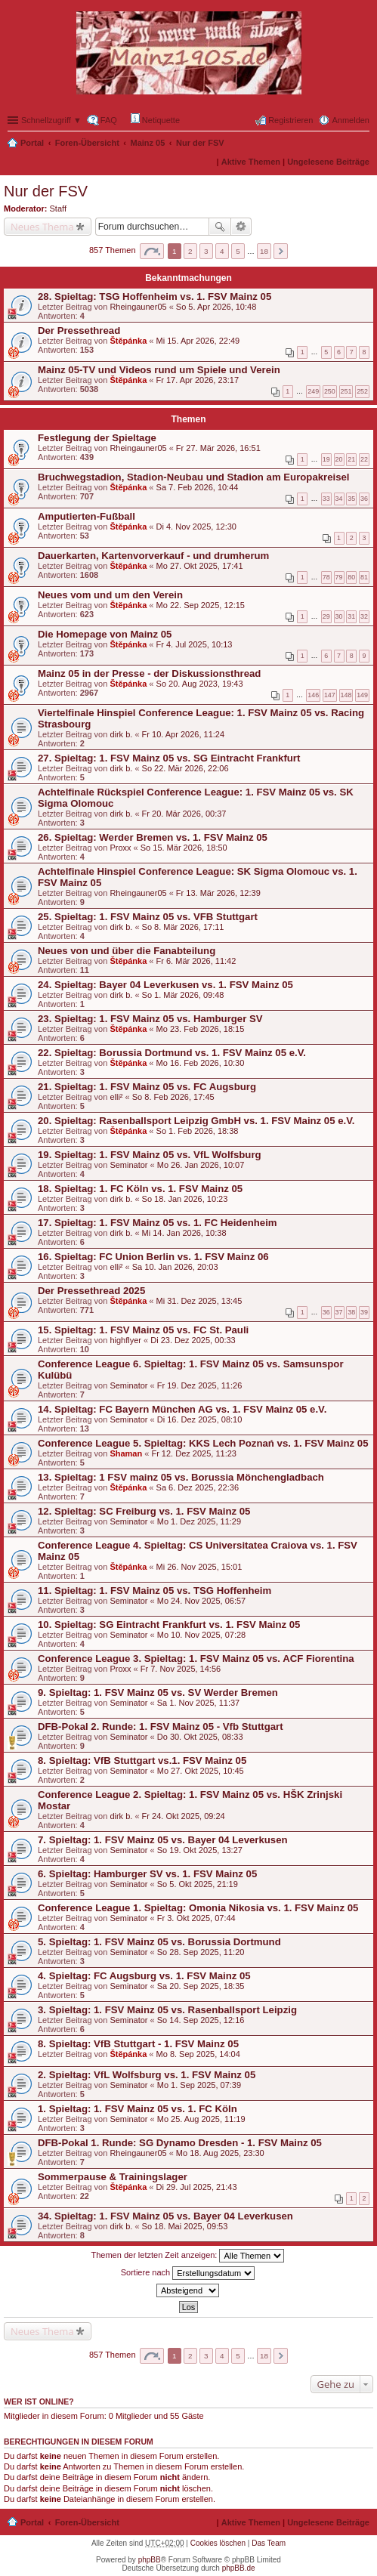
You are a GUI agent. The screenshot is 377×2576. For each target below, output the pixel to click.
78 (326, 577)
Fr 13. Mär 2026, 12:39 (218, 892)
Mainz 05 (148, 142)
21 (351, 459)
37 (339, 1312)
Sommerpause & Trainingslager (112, 2176)
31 (351, 616)
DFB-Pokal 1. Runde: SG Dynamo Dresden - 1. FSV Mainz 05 (180, 2142)
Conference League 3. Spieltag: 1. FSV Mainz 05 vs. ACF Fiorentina (196, 1658)
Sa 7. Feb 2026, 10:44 (197, 487)
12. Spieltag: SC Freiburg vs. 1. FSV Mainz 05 (144, 1511)
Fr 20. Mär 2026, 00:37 (184, 813)
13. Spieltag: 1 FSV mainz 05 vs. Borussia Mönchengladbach (181, 1477)
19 (326, 459)
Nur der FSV (200, 142)
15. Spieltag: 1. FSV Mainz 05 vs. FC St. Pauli (143, 1330)
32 (364, 616)
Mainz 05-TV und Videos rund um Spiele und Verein (159, 369)
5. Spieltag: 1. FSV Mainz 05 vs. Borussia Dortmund (159, 1941)
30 (339, 616)
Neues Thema (42, 226)
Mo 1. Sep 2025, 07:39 (199, 2085)
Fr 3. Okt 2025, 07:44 (196, 1918)
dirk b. (121, 734)
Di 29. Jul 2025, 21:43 (196, 2186)
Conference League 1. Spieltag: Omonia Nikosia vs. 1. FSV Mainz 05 (198, 1907)
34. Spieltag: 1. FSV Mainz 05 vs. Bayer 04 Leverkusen (165, 2216)
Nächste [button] (280, 251)
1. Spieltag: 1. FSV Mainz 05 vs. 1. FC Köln (137, 2108)
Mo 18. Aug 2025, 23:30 (220, 2152)
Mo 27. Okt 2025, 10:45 (200, 1770)
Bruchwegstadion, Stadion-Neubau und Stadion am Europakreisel (194, 477)
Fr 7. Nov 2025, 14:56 (181, 1668)
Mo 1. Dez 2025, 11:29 (199, 1521)
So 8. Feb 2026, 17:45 (173, 1096)
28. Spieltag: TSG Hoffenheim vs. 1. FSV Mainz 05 (154, 296)
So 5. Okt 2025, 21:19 (197, 1884)
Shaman (126, 1453)
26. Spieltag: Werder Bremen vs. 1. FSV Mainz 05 (152, 837)
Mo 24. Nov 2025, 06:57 (201, 1600)
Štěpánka (128, 340)
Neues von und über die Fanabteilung (126, 950)
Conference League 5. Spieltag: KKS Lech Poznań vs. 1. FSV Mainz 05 (203, 1443)
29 (326, 616)
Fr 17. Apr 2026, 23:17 (197, 380)
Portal (32, 142)
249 (313, 391)
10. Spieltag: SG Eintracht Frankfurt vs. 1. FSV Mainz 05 (169, 1624)
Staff (58, 208)
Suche (220, 227)
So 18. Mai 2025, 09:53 (185, 2226)
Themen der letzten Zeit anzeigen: (188, 2255)
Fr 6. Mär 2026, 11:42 (196, 960)
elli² (116, 1096)
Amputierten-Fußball (86, 516)
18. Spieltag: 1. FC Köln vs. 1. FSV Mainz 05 (140, 1188)
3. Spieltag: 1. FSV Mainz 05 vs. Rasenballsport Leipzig (167, 2009)
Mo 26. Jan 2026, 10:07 (201, 1164)
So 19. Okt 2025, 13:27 (200, 1850)
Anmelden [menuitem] (350, 120)
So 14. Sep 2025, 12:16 (201, 2020)
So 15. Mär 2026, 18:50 (184, 847)
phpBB (149, 2560)
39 (364, 1312)
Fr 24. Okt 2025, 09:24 (183, 1816)
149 (362, 695)
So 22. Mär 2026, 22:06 (185, 768)
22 (364, 459)
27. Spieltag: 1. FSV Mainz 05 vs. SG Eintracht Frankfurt (169, 758)
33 (326, 498)
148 (346, 695)
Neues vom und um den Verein (110, 595)
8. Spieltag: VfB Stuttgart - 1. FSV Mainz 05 (138, 2043)
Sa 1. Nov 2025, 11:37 (198, 1702)
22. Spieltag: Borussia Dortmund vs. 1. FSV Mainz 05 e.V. (172, 1052)
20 (339, 459)
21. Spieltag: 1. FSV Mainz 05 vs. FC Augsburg (147, 1086)
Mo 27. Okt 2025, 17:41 (199, 565)
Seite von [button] (152, 251)
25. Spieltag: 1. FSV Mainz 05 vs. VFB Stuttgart (148, 916)
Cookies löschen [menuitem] (218, 2543)
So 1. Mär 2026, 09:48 (183, 994)
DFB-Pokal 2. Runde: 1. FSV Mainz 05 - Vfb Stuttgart (160, 1726)
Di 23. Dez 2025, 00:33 (193, 1340)
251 (346, 391)
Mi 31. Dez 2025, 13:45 (199, 1300)
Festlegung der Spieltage (97, 437)
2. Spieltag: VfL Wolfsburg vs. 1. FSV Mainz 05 (146, 2074)
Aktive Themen (250, 161)
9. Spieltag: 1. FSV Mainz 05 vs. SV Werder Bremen (158, 1692)
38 (351, 1312)
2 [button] (190, 251)
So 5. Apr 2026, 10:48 (216, 306)
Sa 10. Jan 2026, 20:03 (175, 1266)
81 (364, 577)
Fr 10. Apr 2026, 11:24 (183, 734)
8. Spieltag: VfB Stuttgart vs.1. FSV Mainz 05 (142, 1760)
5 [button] (238, 251)
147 (329, 695)
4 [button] (222, 251)
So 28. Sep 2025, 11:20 (201, 1952)
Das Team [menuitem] (269, 2543)
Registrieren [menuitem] (290, 120)
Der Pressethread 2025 (91, 1290)
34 (339, 498)
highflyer (125, 1340)
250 (329, 391)
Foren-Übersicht (87, 142)
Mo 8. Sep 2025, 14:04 (198, 2054)
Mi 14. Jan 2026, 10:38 (184, 1232)
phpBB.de (238, 2568)
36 (364, 498)
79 (339, 577)
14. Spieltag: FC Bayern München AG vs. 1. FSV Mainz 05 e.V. (182, 1409)
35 (351, 498)
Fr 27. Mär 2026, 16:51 (218, 447)
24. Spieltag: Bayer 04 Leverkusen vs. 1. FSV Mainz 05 (165, 984)
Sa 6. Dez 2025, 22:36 (197, 1487)
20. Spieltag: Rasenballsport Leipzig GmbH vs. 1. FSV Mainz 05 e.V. (196, 1120)
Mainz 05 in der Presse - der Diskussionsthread (149, 673)
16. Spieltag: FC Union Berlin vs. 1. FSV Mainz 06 (153, 1256)
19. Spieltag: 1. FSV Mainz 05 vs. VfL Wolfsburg (149, 1154)
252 (362, 391)
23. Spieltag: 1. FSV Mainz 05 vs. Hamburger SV (150, 1018)
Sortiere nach (188, 2273)
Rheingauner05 (138, 306)
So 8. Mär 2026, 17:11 (183, 926)
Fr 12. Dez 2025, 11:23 (193, 1453)
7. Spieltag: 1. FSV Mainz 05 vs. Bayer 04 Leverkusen (163, 1840)
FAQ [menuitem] (108, 120)
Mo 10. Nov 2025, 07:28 (201, 1634)
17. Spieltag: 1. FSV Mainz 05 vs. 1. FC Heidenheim (157, 1222)
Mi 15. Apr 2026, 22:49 (198, 340)
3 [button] (206, 251)
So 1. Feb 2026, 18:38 (197, 1130)
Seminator (128, 1164)
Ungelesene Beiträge (328, 161)
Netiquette (155, 119)
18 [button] (264, 251)
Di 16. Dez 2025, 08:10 (200, 1419)
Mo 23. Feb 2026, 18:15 (200, 1028)
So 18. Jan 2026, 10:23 (185, 1198)
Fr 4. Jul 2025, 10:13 (194, 644)
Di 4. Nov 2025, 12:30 (196, 526)
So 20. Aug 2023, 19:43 (199, 683)
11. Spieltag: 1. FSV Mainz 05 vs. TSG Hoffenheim (154, 1590)
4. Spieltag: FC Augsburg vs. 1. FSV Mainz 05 (144, 1975)
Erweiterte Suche (241, 227)
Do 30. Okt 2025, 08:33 (200, 1736)
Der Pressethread (79, 330)
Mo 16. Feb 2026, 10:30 (200, 1062)
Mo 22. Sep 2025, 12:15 (200, 605)
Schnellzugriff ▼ (51, 120)
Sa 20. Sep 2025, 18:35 (201, 1986)
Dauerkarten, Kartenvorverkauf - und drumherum (153, 555)
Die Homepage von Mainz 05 (105, 634)
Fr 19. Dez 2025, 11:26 (200, 1385)
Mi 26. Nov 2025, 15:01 (199, 1566)
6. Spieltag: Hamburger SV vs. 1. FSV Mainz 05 (147, 1873)
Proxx (120, 847)
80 (351, 577)
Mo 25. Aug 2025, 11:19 (201, 2119)
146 (313, 695)
